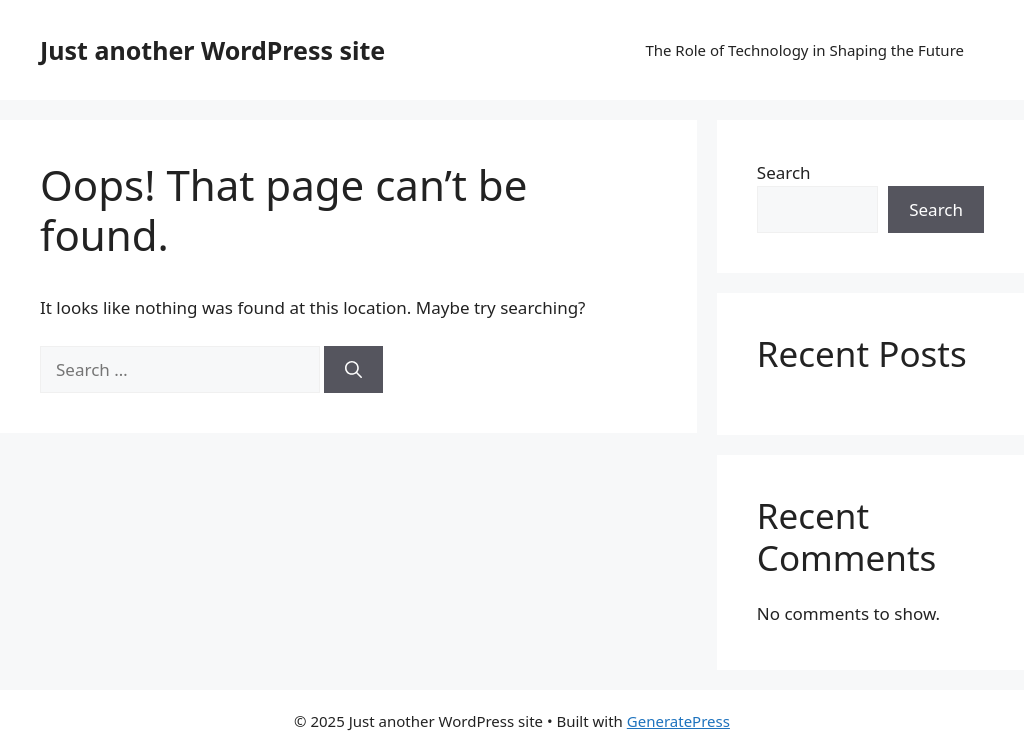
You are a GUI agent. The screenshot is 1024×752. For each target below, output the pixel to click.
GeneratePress (678, 721)
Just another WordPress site (212, 50)
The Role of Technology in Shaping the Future (804, 50)
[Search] (353, 370)
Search (784, 172)
